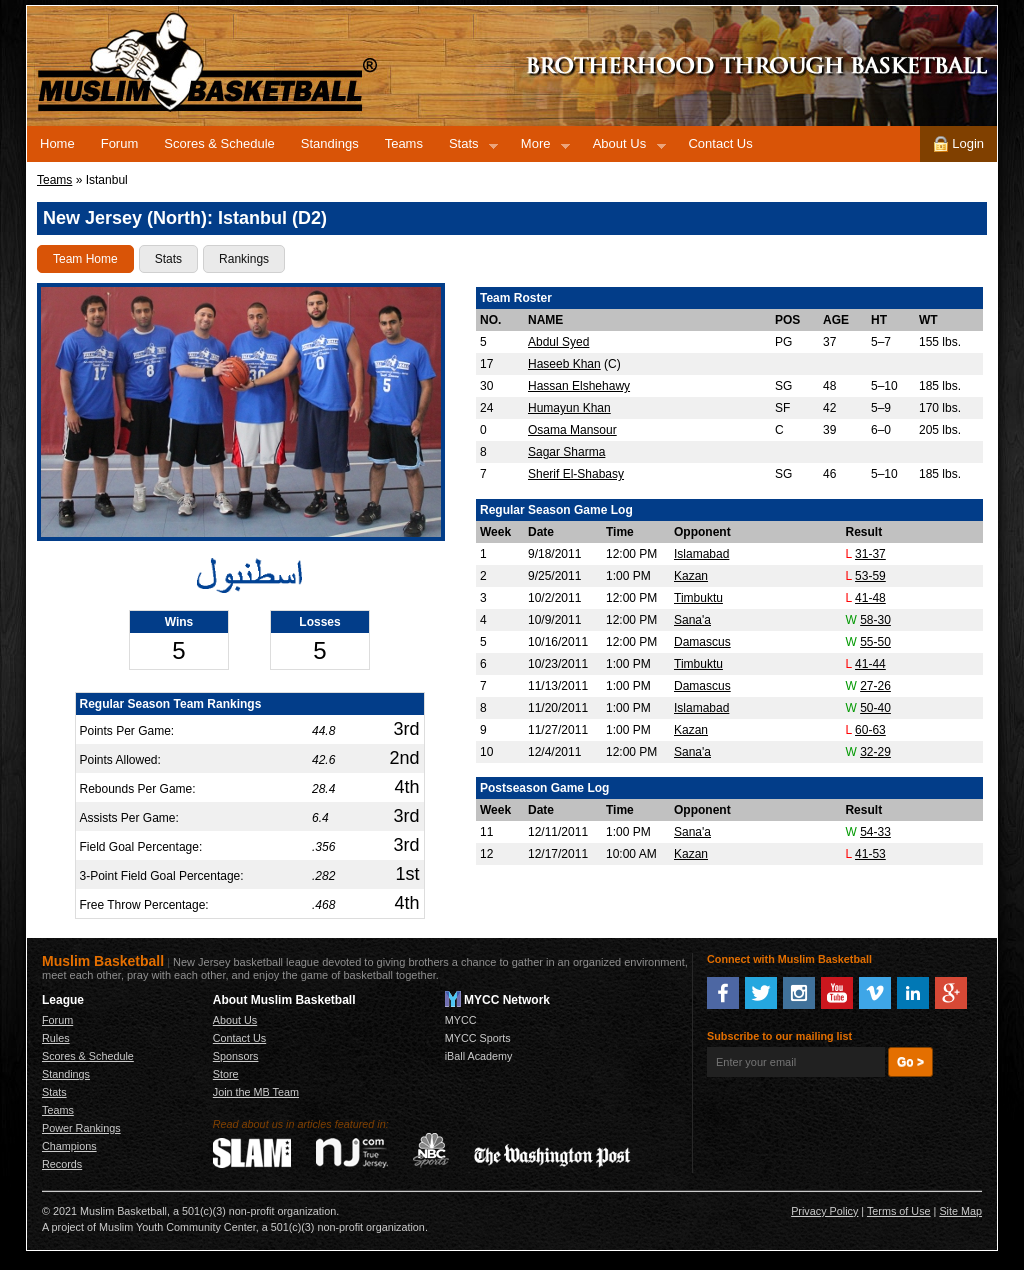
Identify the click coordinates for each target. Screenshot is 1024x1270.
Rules (56, 1038)
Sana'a (692, 620)
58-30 (875, 620)
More (539, 147)
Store (226, 1074)
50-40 (875, 708)
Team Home (85, 259)
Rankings (244, 259)
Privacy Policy (824, 1211)
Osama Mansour (572, 430)
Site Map (960, 1211)
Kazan (691, 576)
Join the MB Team (256, 1092)
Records (62, 1164)
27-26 (875, 686)
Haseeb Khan (564, 364)
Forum (120, 143)
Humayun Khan (569, 408)
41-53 (870, 854)
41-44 (870, 664)
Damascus (702, 642)
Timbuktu (698, 598)
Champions (69, 1146)
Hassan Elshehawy (579, 386)
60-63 (870, 730)
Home (57, 143)
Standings (330, 143)
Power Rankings (81, 1128)
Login (958, 144)
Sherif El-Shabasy (576, 474)
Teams (404, 143)
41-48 (870, 598)
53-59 (870, 576)
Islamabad (701, 554)
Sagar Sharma (566, 452)
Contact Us (720, 143)
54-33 (875, 832)
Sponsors (236, 1056)
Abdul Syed (558, 342)
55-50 (875, 642)
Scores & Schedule (219, 143)
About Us (623, 147)
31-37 (870, 554)
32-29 (875, 752)
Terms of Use (899, 1211)
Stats (467, 147)
